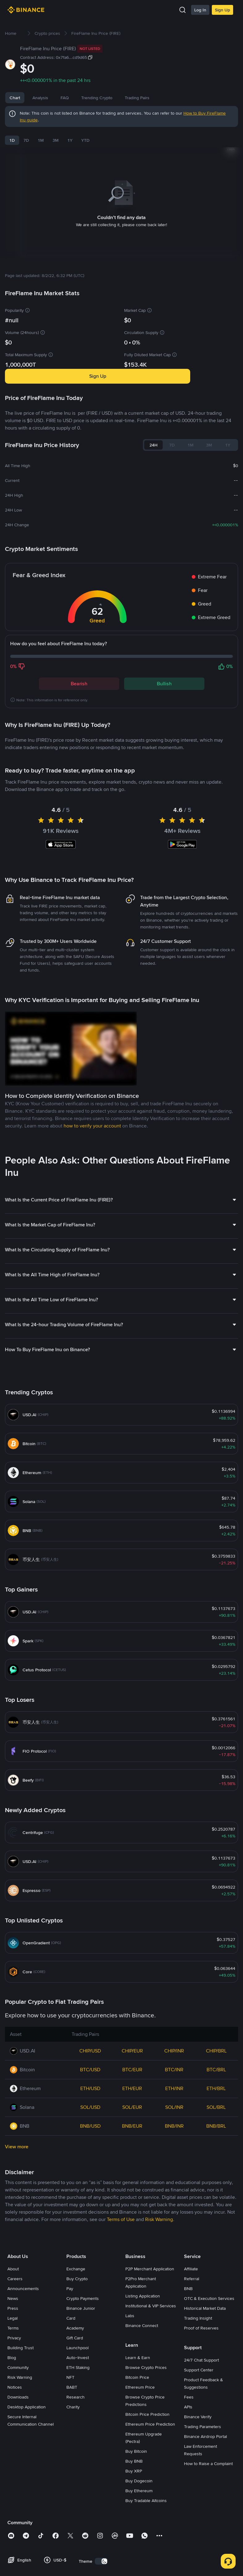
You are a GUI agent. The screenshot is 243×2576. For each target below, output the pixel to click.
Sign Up (222, 10)
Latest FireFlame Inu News (41, 760)
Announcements (23, 2378)
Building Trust (20, 2437)
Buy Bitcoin (136, 2541)
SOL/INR (174, 2197)
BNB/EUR (132, 2215)
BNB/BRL (216, 2215)
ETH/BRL (216, 2178)
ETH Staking (78, 2457)
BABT (71, 2477)
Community (18, 2457)
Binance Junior (80, 2398)
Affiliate (191, 2358)
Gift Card (74, 2427)
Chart (15, 97)
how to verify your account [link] (92, 1215)
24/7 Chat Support (201, 2449)
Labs (129, 2405)
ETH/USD (90, 2178)
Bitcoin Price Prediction (147, 2504)
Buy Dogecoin (139, 2570)
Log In (200, 10)
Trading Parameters (202, 2516)
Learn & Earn (137, 2447)
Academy (75, 2417)
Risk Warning (19, 2467)
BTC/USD (90, 2159)
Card (70, 2408)
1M (41, 140)
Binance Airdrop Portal (205, 2526)
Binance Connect (141, 2415)
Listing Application (142, 2385)
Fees (189, 2486)
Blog (11, 2447)
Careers (15, 2368)
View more (16, 2236)
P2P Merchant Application (149, 2358)
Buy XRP (133, 2560)
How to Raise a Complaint (208, 2553)
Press (12, 2398)
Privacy (14, 2427)
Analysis (40, 97)
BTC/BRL (216, 2159)
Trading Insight (198, 2408)
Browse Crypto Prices (146, 2457)
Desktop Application (26, 2496)
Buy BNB (134, 2551)
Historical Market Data (205, 2398)
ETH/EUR (132, 2178)
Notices (14, 2477)
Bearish (79, 676)
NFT (70, 2467)
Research (75, 2486)
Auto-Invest (77, 2447)
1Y (70, 140)
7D (26, 140)
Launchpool (77, 2437)
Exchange (75, 2358)
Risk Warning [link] (159, 2309)
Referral (191, 2368)
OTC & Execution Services (209, 2388)
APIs (188, 2496)
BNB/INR (174, 2215)
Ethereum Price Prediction (150, 2514)
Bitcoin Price (137, 2467)
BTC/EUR (132, 2159)
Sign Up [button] (97, 368)
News (66, 97)
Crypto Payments (82, 2388)
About (13, 2358)
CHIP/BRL (216, 2140)
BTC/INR (174, 2159)
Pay (69, 2378)
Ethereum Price (140, 2477)
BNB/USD (90, 2215)
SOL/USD (90, 2197)
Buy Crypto (77, 2368)
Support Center (198, 2459)
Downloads (18, 2486)
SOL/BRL (216, 2197)
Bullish (164, 676)
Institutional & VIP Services (150, 2395)
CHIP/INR (174, 2140)
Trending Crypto (120, 97)
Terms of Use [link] (121, 2309)
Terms (13, 2417)
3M (55, 140)
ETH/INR (174, 2178)
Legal (12, 2408)
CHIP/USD (90, 2140)
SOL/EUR (132, 2197)
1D (12, 140)
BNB (188, 2378)
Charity (73, 2496)
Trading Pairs (160, 97)
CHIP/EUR (132, 2140)
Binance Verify (198, 2506)
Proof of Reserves (201, 2417)
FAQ (88, 97)
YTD (85, 140)
